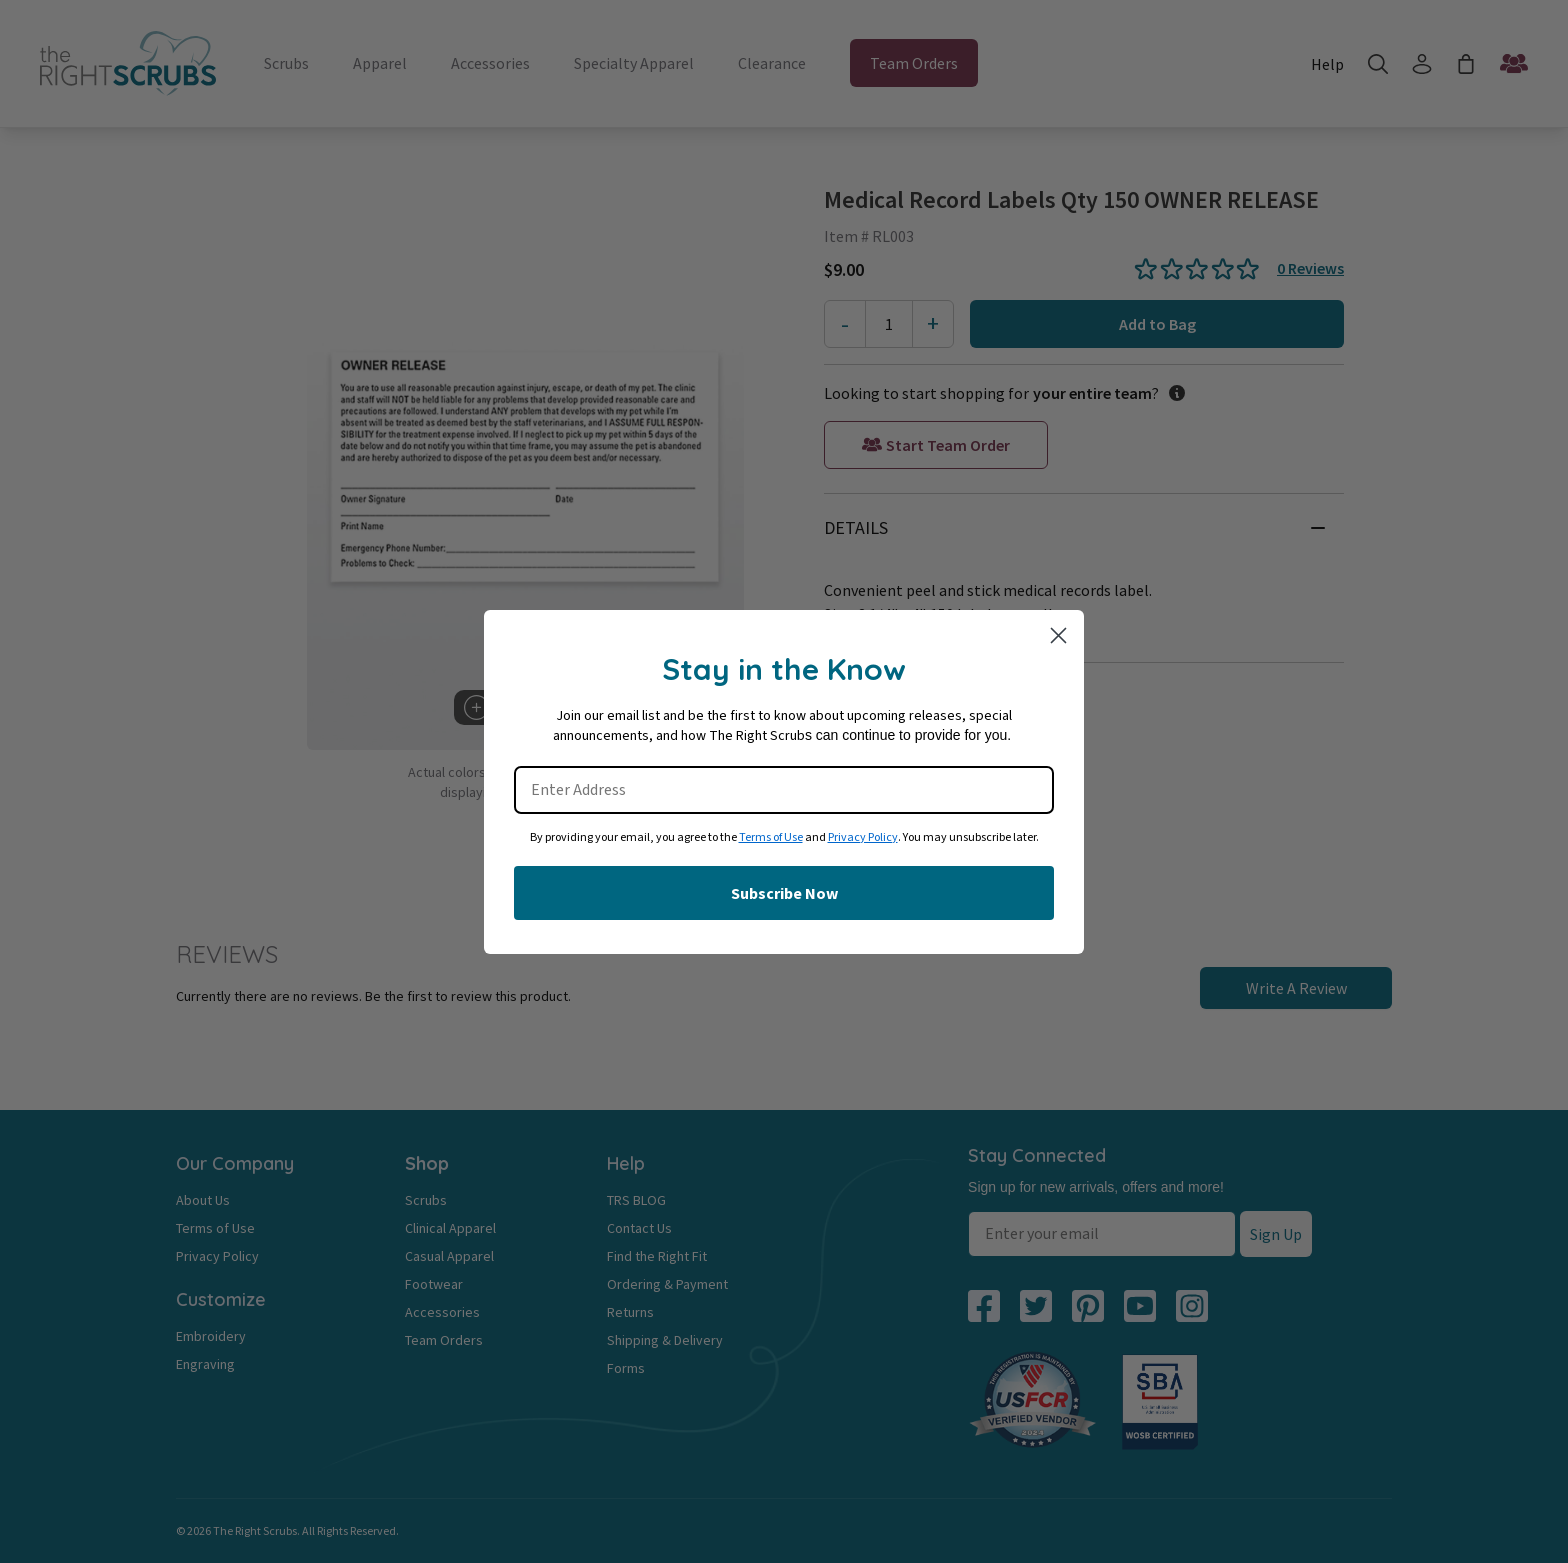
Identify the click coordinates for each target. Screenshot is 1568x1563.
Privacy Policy (863, 837)
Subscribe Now (784, 893)
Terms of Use (771, 837)
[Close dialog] (1058, 635)
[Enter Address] (784, 790)
